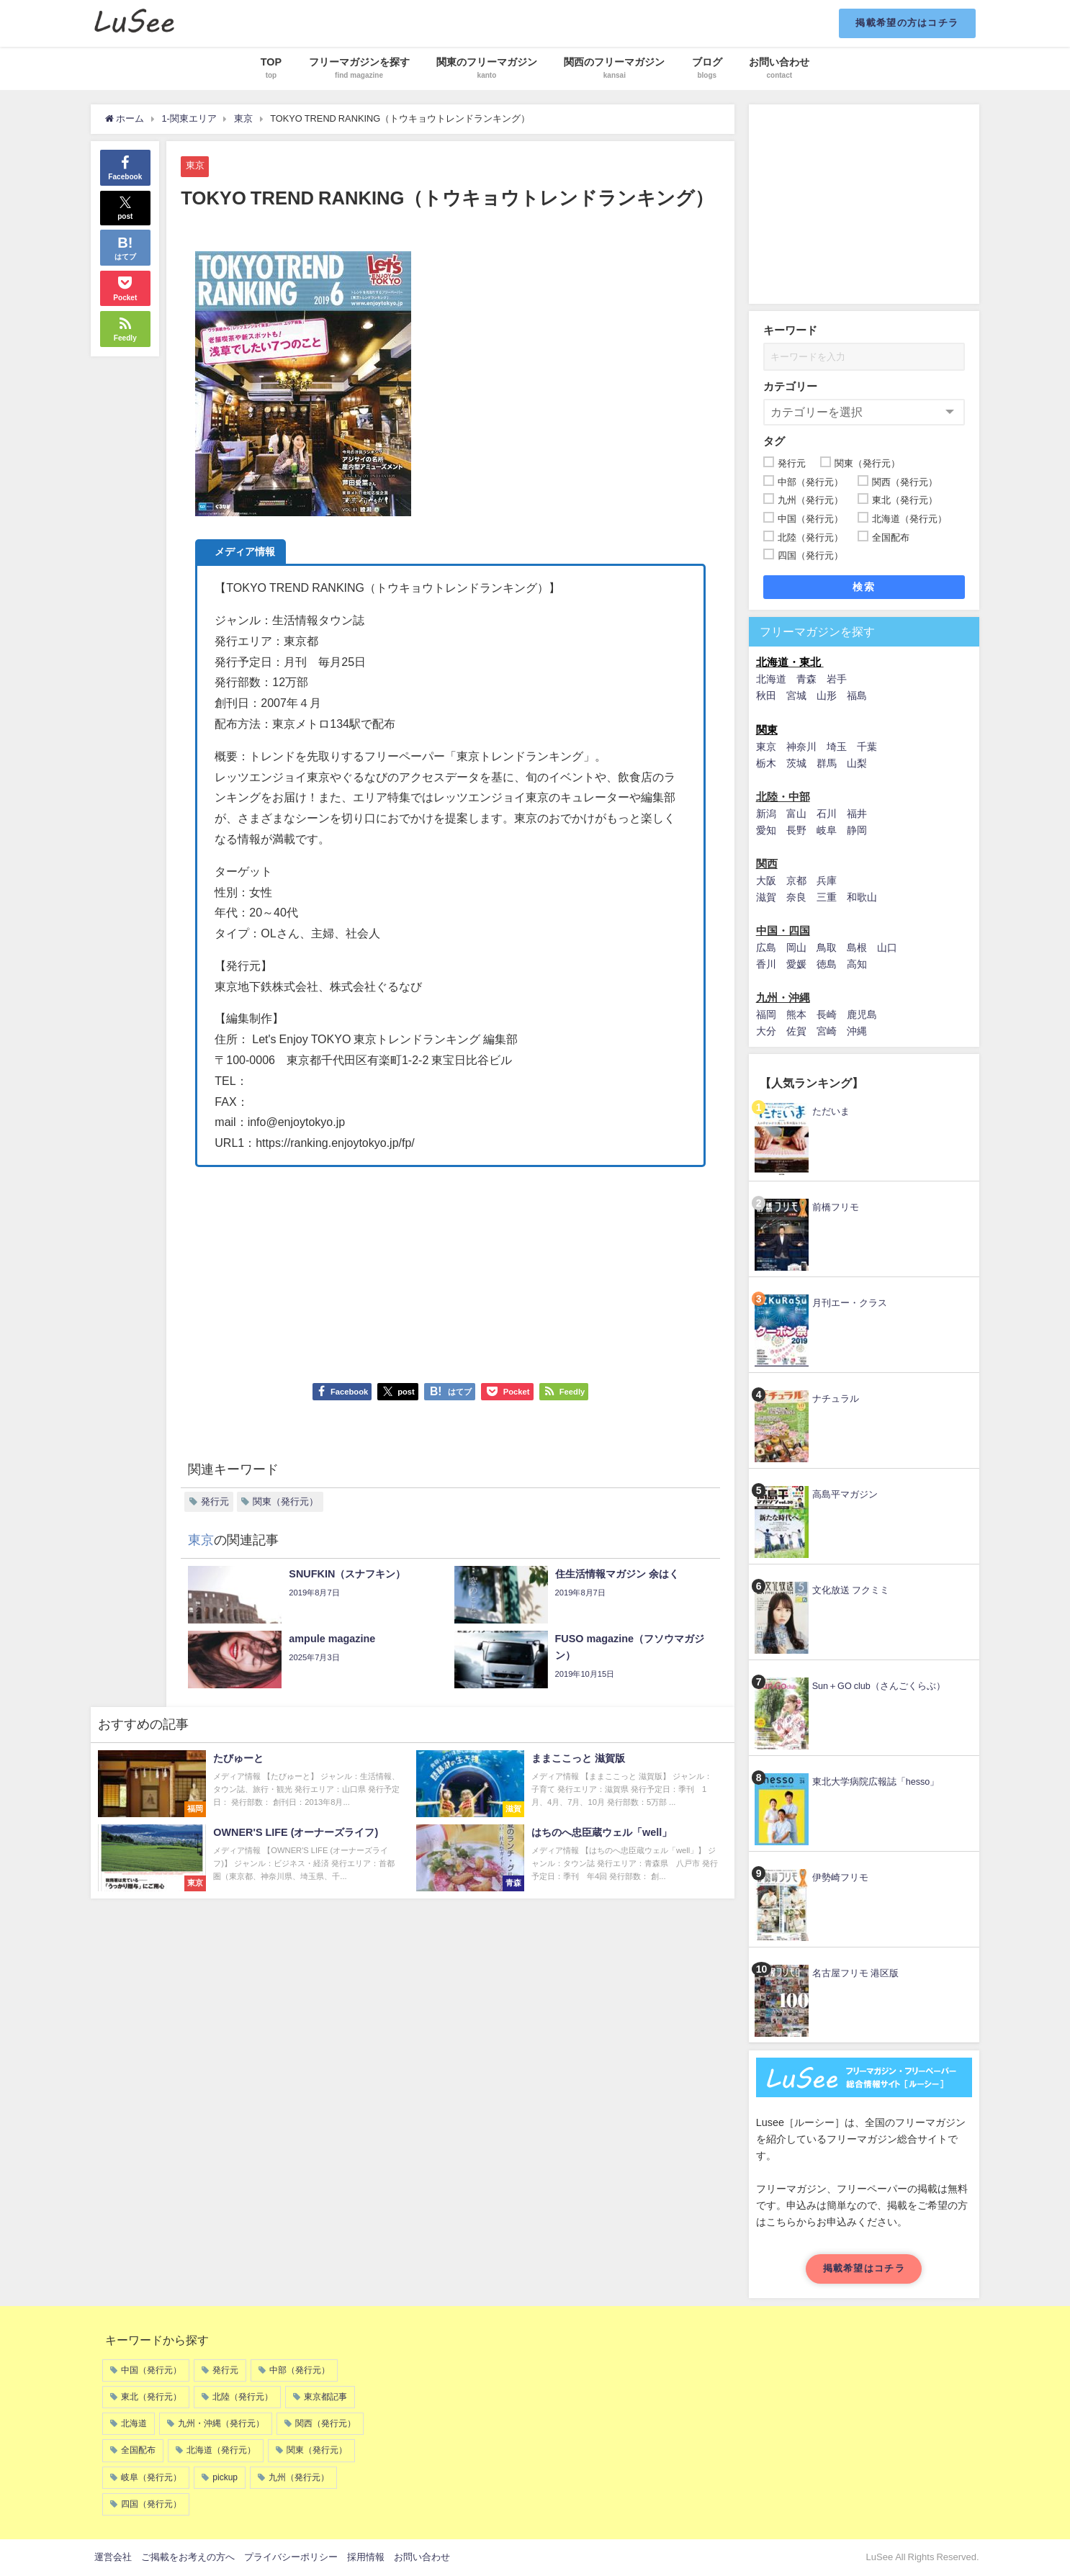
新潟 (766, 814)
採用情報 (366, 2557)
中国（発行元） (151, 2370)
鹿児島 (862, 1014)
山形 (827, 695)
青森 (806, 679)
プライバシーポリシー (291, 2557)
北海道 (771, 679)
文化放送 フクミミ (850, 1590)
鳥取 (827, 947)
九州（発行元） (299, 2477)
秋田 (766, 695)
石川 (827, 814)
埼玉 (837, 747)
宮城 (796, 695)
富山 (796, 814)
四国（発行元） (151, 2504)
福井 (857, 814)
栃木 (766, 763)
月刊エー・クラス (849, 1302)
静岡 (857, 830)
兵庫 (827, 880)
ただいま (831, 1111)
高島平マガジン (845, 1494)
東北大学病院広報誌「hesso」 (876, 1781)
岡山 (796, 947)
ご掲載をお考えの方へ (188, 2557)
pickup (225, 2477)
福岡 (766, 1014)
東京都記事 (325, 2396)
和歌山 (862, 897)
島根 (857, 947)
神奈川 (801, 747)
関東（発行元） (285, 1501)
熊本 (796, 1014)
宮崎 (827, 1031)
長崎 (827, 1014)
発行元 (215, 1501)
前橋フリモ (835, 1207)
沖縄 (857, 1031)
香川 (766, 964)
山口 (887, 947)
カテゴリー (790, 386)
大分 (766, 1031)
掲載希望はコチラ (864, 2268)
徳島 (827, 964)
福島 (857, 695)
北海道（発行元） (221, 2450)
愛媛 (796, 964)
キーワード (790, 330)
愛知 (766, 830)
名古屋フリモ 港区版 (855, 1973)
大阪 (766, 880)
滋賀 (766, 897)
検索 (864, 587)
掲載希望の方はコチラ (906, 22)
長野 (796, 830)
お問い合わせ (422, 2557)
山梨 (857, 763)
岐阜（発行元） (151, 2477)
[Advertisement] (451, 1268)
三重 (827, 897)
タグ (774, 441)
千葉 (867, 747)
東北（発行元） (151, 2396)
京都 (796, 880)
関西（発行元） (325, 2423)
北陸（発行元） (242, 2396)
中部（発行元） (299, 2370)
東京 (195, 165)
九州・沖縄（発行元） (221, 2423)
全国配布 (138, 2450)
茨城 (796, 763)
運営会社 (113, 2557)
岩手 (837, 679)
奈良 (796, 897)
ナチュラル (835, 1398)
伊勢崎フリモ (840, 1877)
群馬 (827, 763)
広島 (766, 947)
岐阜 (827, 830)
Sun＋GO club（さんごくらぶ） (878, 1685)
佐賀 (796, 1031)
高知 (857, 964)
